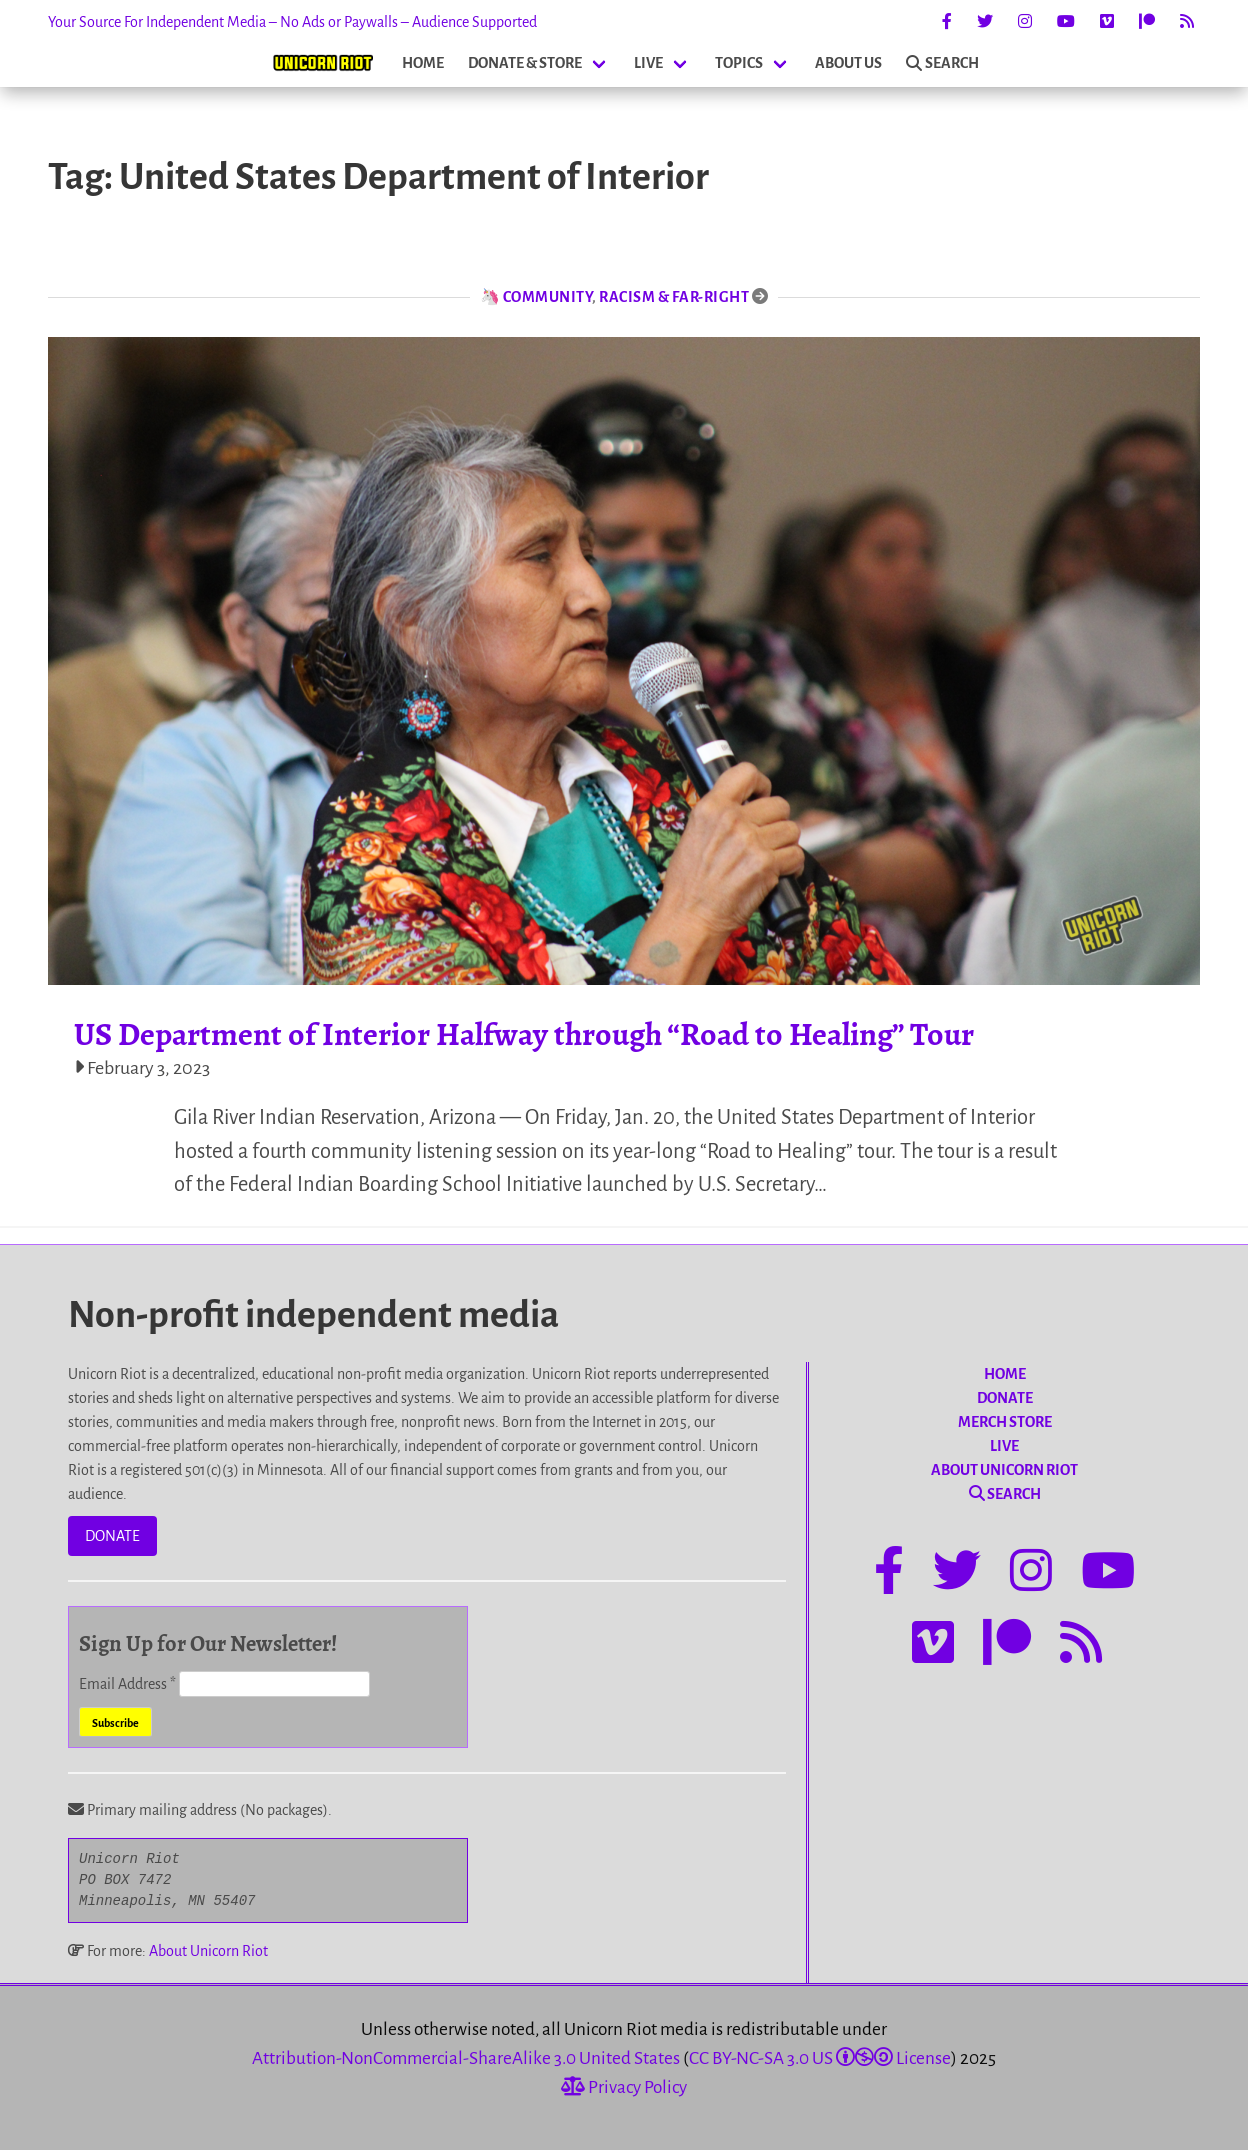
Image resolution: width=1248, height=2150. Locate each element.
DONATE (112, 1536)
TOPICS (739, 63)
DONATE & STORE (525, 63)
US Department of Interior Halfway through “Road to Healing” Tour (524, 1034)
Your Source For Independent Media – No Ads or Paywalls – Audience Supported (292, 22)
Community (548, 297)
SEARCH (942, 63)
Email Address (129, 1684)
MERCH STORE (1005, 1422)
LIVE (648, 63)
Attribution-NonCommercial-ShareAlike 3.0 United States (466, 2058)
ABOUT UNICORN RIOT (1004, 1470)
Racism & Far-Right (674, 297)
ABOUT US (848, 63)
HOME (423, 63)
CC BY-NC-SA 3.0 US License (820, 2058)
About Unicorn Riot (208, 1951)
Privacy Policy (624, 2087)
